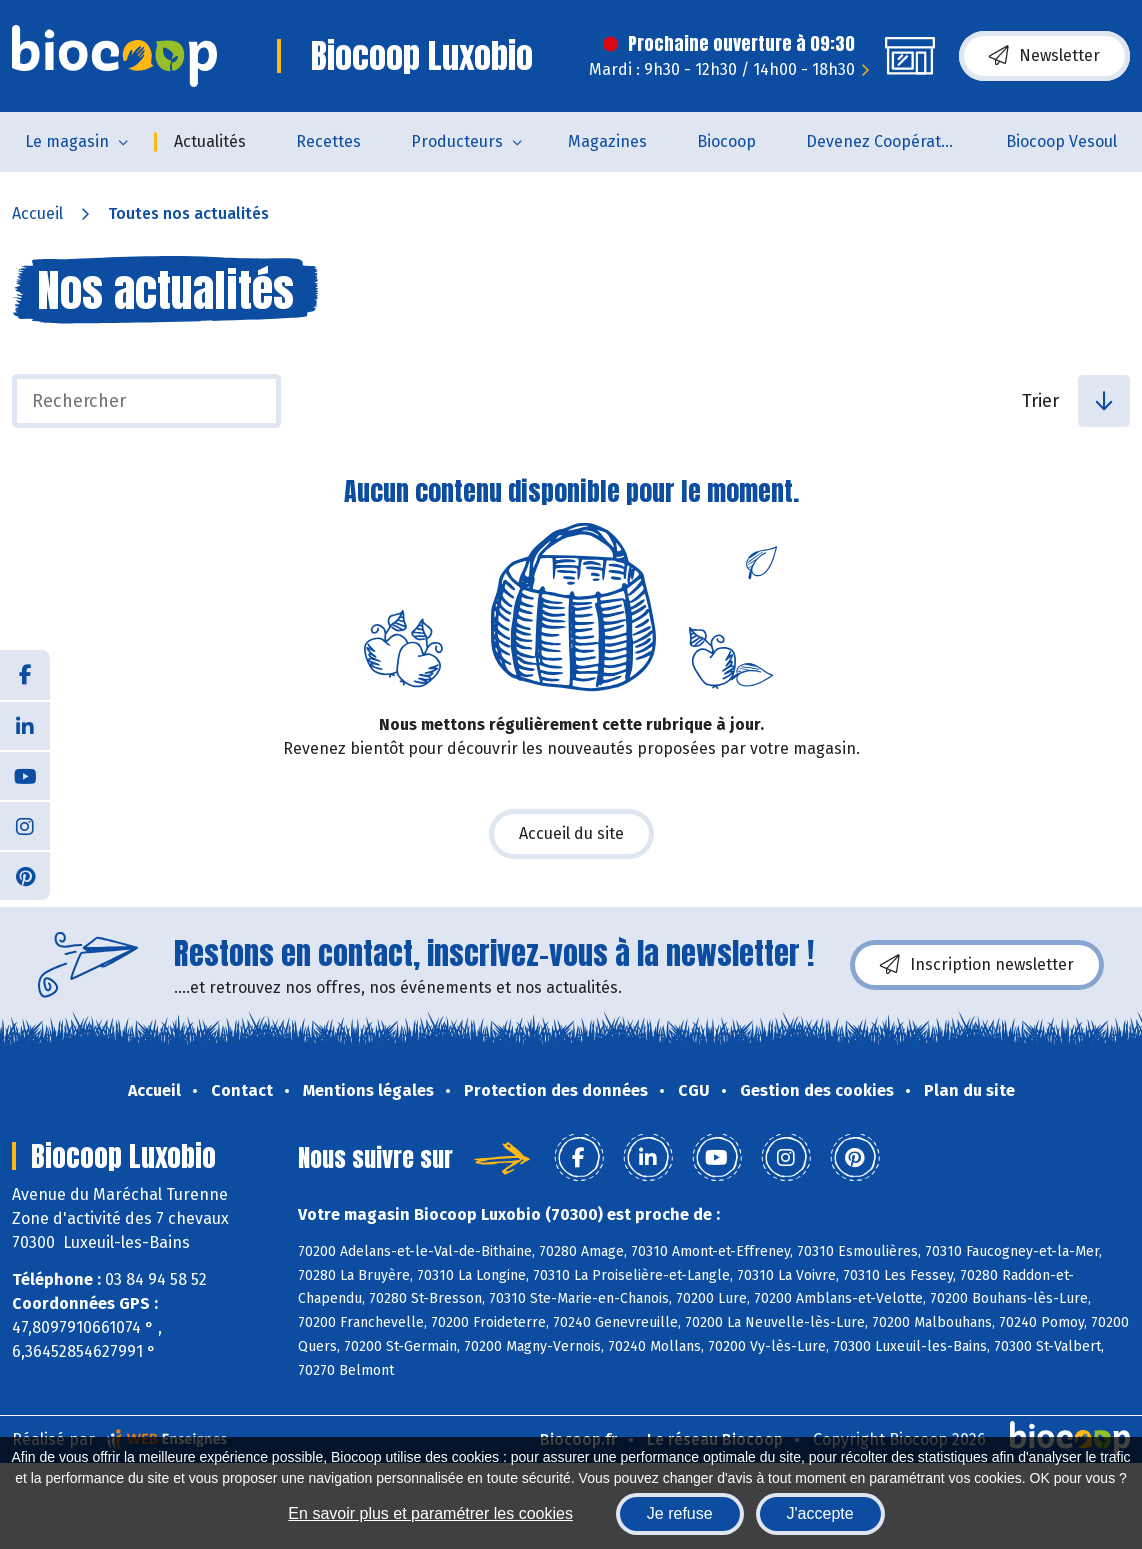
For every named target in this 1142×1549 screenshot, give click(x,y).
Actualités (210, 141)
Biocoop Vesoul (1061, 141)
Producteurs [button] (457, 141)
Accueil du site (571, 833)
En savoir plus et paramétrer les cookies (430, 1513)
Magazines (607, 141)
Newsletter (1044, 56)
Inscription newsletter (977, 965)
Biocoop (726, 141)
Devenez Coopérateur (886, 141)
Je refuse (680, 1513)
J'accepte (820, 1513)
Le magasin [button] (67, 141)
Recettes (328, 141)
